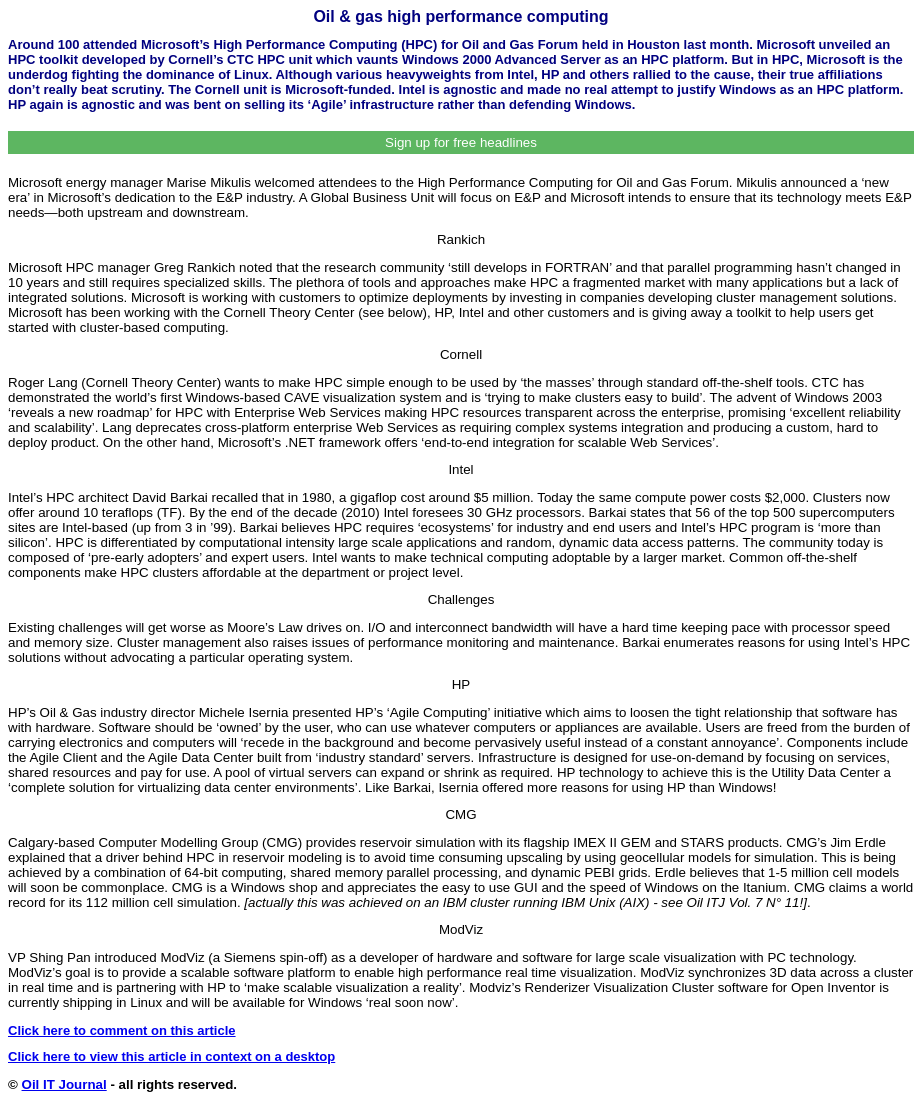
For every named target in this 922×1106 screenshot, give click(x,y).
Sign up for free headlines (461, 142)
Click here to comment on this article (122, 1030)
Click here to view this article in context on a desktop (171, 1056)
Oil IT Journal (64, 1084)
